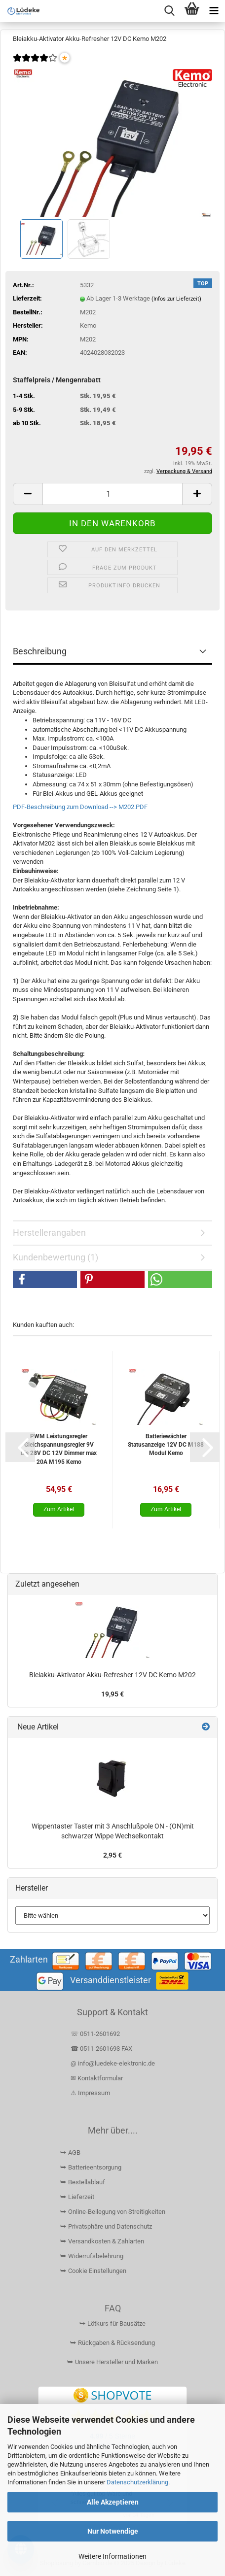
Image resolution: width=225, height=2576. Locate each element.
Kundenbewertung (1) (55, 1257)
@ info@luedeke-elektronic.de (113, 2063)
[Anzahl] (112, 494)
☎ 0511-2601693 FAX (102, 2048)
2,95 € (112, 1855)
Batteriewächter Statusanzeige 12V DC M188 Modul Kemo (166, 1445)
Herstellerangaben (49, 1232)
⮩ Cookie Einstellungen (93, 2270)
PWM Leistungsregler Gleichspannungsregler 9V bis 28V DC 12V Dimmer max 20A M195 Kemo (59, 1449)
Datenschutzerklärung (137, 2482)
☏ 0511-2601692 (95, 2033)
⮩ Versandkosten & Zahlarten (102, 2241)
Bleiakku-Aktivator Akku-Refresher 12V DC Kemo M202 (112, 1675)
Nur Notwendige (112, 2531)
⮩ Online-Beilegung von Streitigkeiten (112, 2211)
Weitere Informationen (112, 2556)
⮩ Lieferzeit (77, 2197)
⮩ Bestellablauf (82, 2182)
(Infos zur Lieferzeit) (176, 299)
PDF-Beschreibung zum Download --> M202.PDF (80, 807)
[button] (27, 494)
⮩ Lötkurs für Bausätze (112, 2323)
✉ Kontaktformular (97, 2078)
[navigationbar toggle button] (214, 11)
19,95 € (112, 1694)
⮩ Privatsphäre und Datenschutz (106, 2226)
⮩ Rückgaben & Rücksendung (112, 2342)
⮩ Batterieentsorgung (90, 2167)
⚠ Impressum (90, 2093)
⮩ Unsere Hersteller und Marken (112, 2362)
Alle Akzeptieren (113, 2502)
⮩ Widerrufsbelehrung (91, 2256)
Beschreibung (40, 651)
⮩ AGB (70, 2152)
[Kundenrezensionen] (35, 64)
